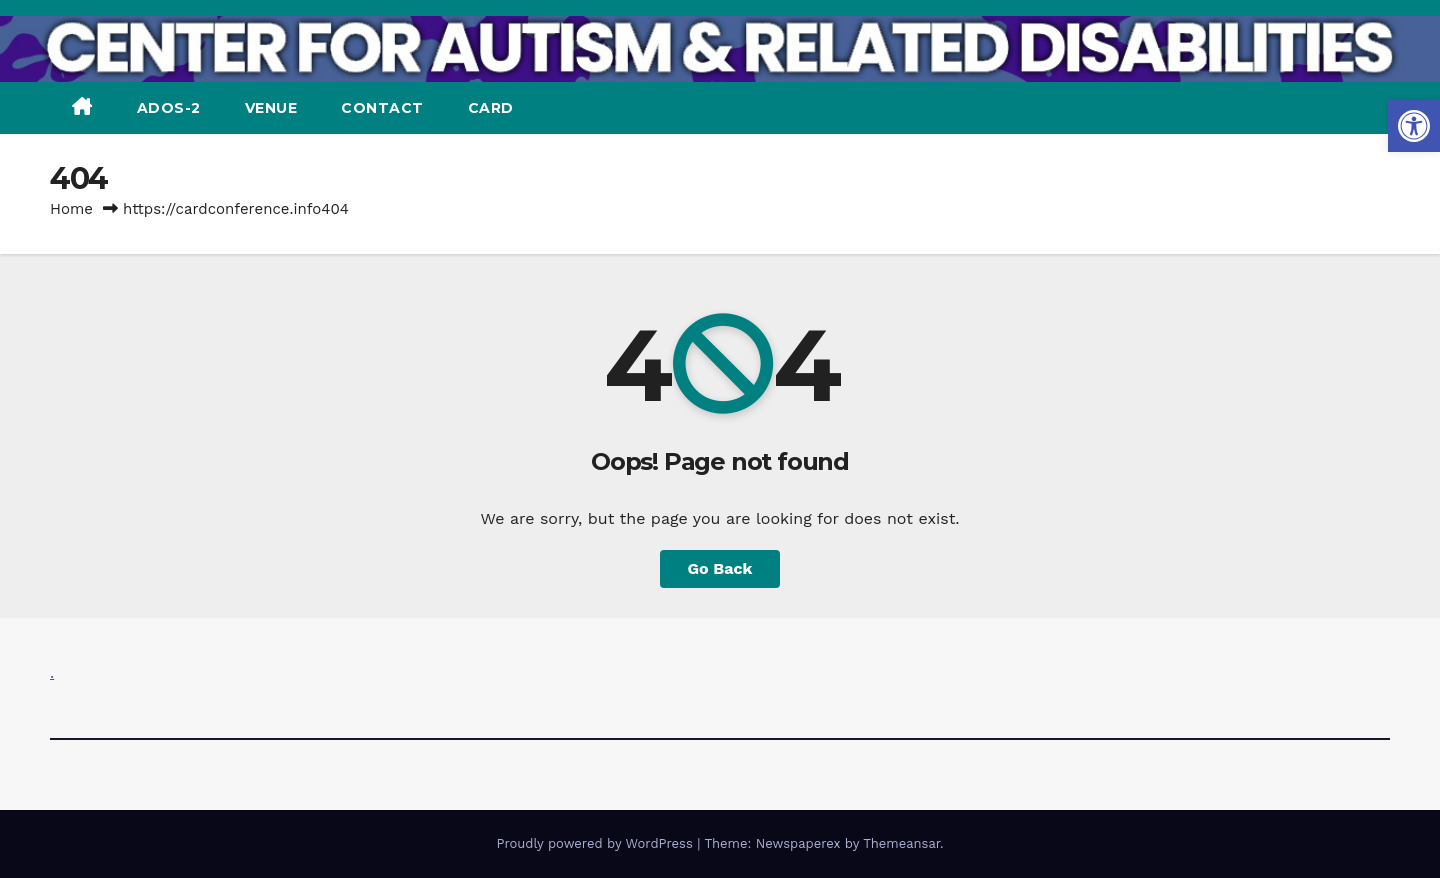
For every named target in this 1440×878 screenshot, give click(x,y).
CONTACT (382, 108)
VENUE (271, 108)
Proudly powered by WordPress (596, 843)
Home (71, 209)
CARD (491, 108)
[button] (1414, 126)
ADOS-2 (169, 108)
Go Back (720, 568)
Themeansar (901, 843)
